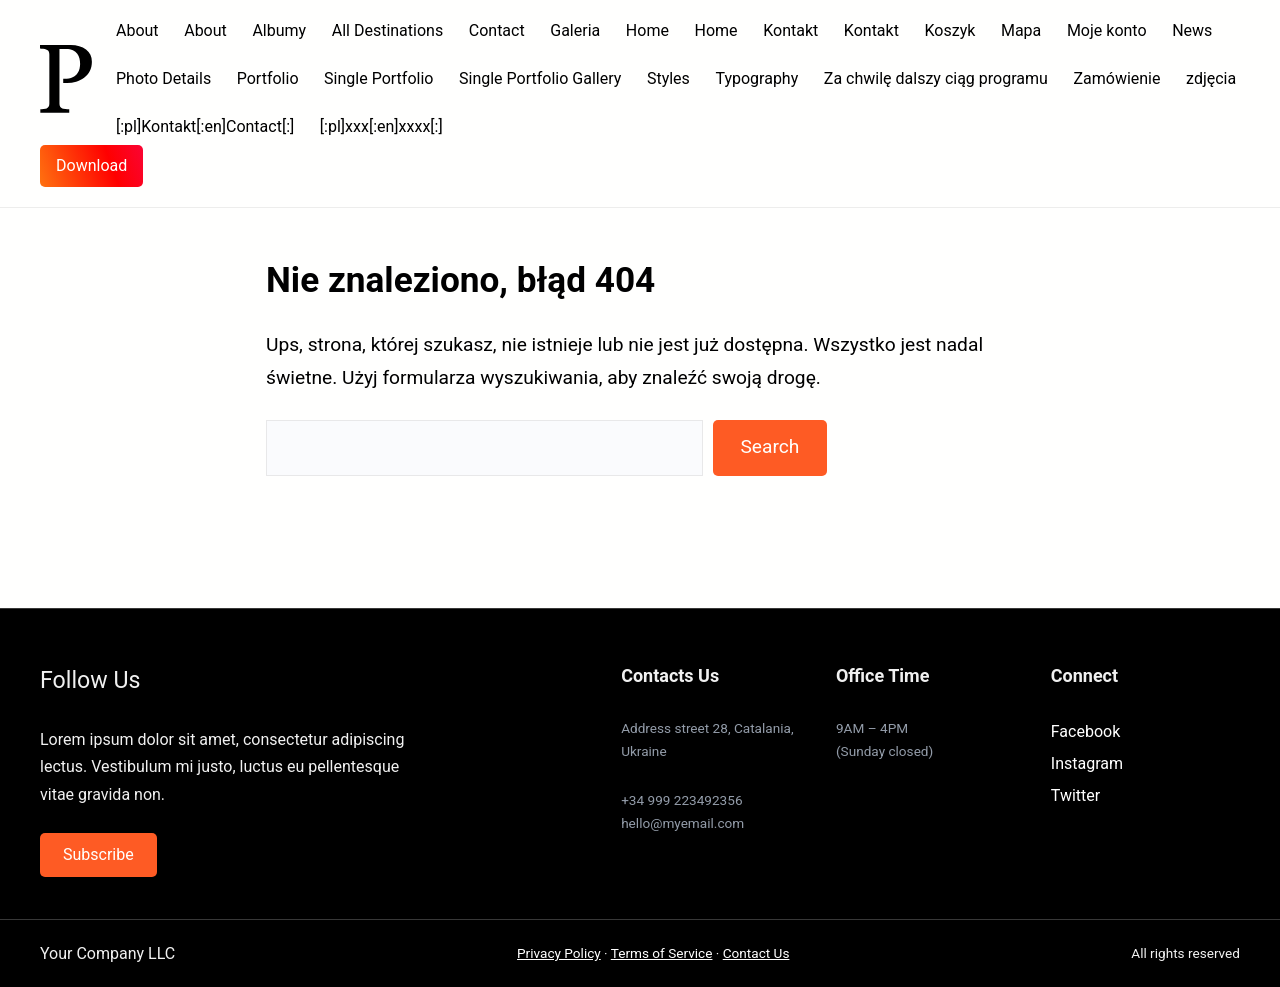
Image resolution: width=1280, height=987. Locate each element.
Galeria (575, 30)
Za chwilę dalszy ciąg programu (936, 78)
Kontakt (790, 30)
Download (91, 165)
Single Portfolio (378, 78)
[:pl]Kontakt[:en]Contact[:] (205, 126)
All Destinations (387, 30)
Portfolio (268, 78)
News (1192, 30)
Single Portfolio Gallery (540, 78)
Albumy (279, 30)
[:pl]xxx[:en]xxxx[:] (381, 126)
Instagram (1087, 763)
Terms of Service (662, 953)
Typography (756, 78)
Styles (668, 78)
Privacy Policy (559, 953)
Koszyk (950, 30)
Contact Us (756, 953)
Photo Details (163, 78)
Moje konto (1107, 30)
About (137, 30)
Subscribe (98, 854)
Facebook (1085, 731)
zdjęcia (1211, 78)
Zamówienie (1116, 78)
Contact (497, 30)
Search (769, 446)
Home (647, 30)
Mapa (1021, 30)
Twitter (1075, 795)
